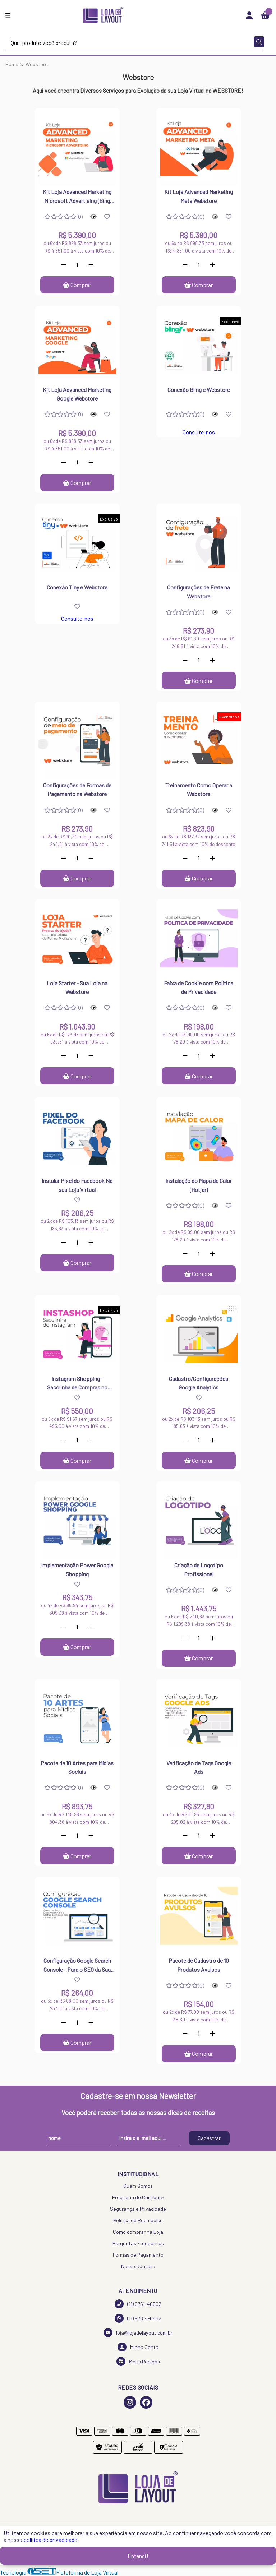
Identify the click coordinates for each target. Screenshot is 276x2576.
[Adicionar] (91, 264)
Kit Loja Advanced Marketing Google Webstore (77, 394)
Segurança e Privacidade (138, 2209)
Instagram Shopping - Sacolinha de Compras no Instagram (77, 1383)
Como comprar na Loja (138, 2232)
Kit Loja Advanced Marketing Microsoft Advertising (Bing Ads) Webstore (77, 196)
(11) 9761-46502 (138, 2303)
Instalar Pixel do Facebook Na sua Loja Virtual (77, 1185)
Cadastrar (209, 2138)
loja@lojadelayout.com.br (138, 2332)
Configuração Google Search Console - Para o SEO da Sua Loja (77, 1965)
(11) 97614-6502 (138, 2318)
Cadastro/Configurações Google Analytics (198, 1383)
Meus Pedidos (138, 2361)
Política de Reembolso (138, 2220)
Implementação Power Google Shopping (77, 1569)
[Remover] (63, 264)
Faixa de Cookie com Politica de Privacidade (198, 987)
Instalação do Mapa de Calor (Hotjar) (198, 1185)
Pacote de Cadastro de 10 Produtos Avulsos (199, 1965)
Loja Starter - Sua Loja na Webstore (77, 987)
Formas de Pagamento (138, 2255)
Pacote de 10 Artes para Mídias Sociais (77, 1767)
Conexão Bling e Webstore (198, 389)
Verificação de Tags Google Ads (198, 1767)
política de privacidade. (51, 2539)
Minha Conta (138, 2347)
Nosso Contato (138, 2266)
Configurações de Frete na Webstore (198, 591)
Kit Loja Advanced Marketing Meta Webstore (198, 196)
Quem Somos (138, 2186)
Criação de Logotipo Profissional (198, 1569)
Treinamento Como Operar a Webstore (198, 789)
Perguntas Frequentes (138, 2243)
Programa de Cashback (138, 2197)
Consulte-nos (199, 432)
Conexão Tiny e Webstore (77, 587)
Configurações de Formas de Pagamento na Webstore (77, 789)
